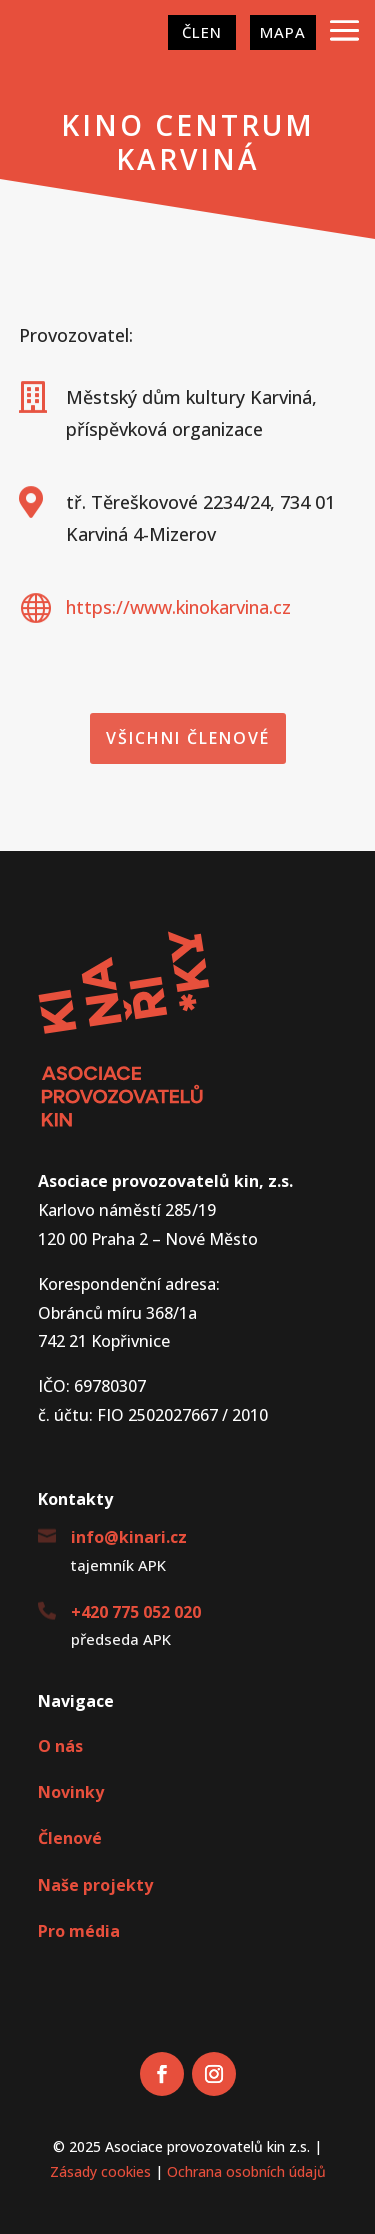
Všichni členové (188, 738)
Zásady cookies (100, 2171)
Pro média (79, 1931)
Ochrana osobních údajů (246, 2171)
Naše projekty (95, 1885)
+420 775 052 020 (136, 1612)
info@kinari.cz (129, 1537)
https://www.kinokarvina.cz (178, 607)
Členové (70, 1838)
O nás (60, 1746)
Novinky (71, 1792)
